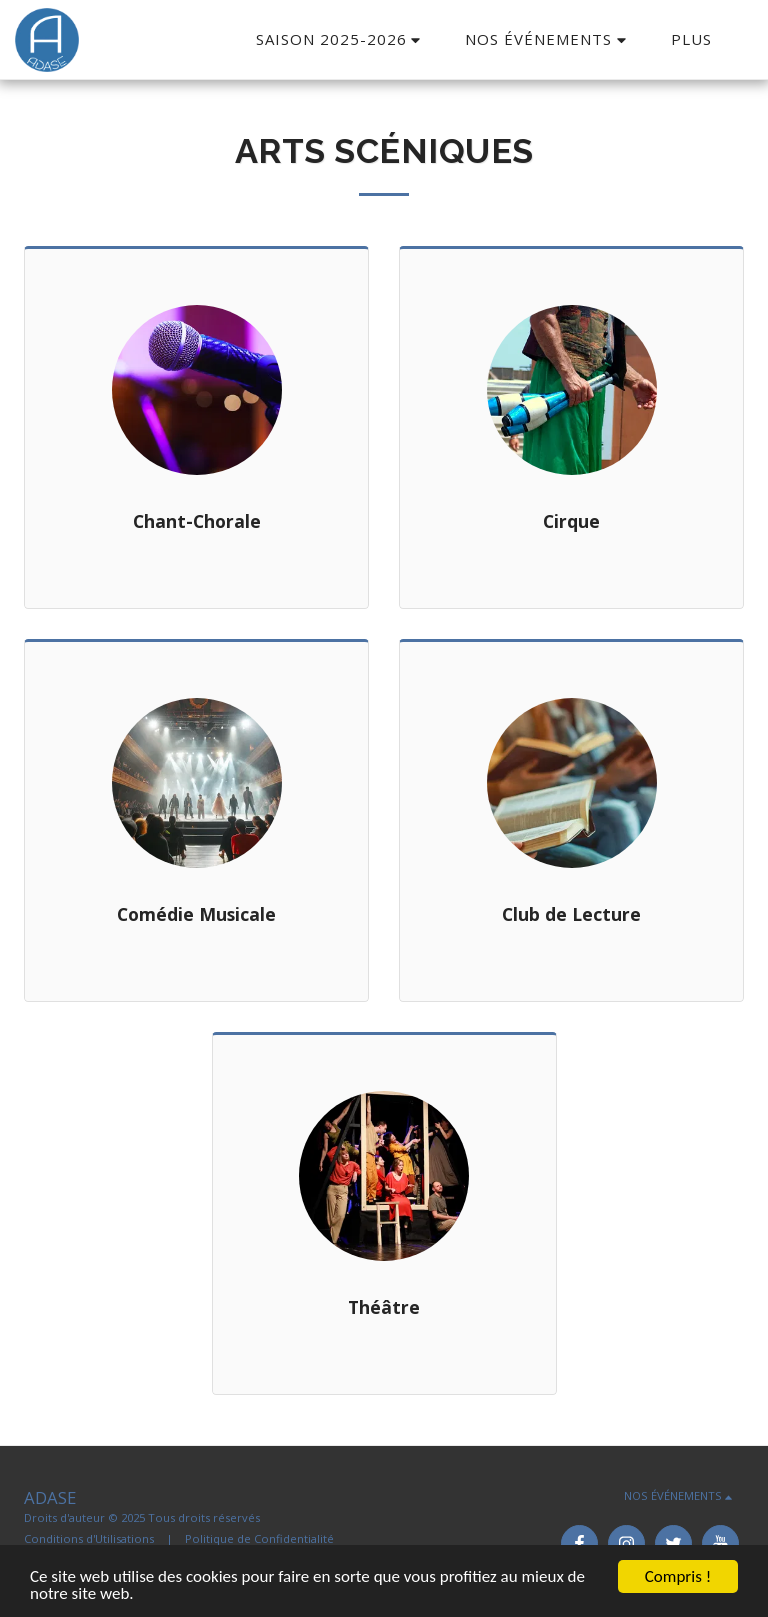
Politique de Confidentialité (259, 1538)
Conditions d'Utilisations (89, 1538)
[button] (341, 39)
